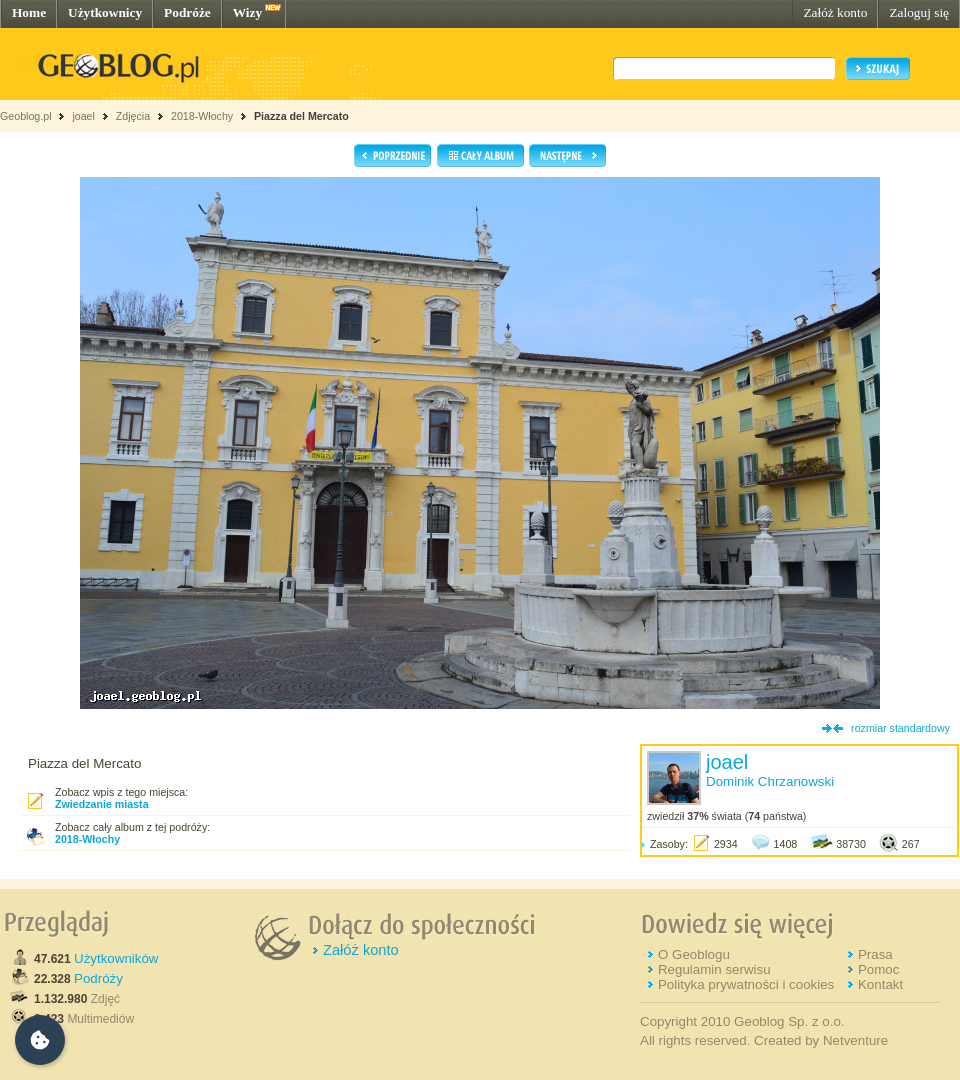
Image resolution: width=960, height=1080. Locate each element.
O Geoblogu (694, 954)
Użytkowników (116, 958)
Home (29, 12)
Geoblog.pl (26, 116)
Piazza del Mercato (301, 116)
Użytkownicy (105, 12)
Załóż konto (835, 12)
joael (83, 116)
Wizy (247, 12)
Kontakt (880, 984)
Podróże (187, 12)
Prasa (875, 954)
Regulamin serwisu (714, 969)
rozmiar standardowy (900, 728)
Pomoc (878, 969)
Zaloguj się (919, 12)
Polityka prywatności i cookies (746, 984)
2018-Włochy (202, 116)
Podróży (98, 978)
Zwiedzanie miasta (102, 804)
